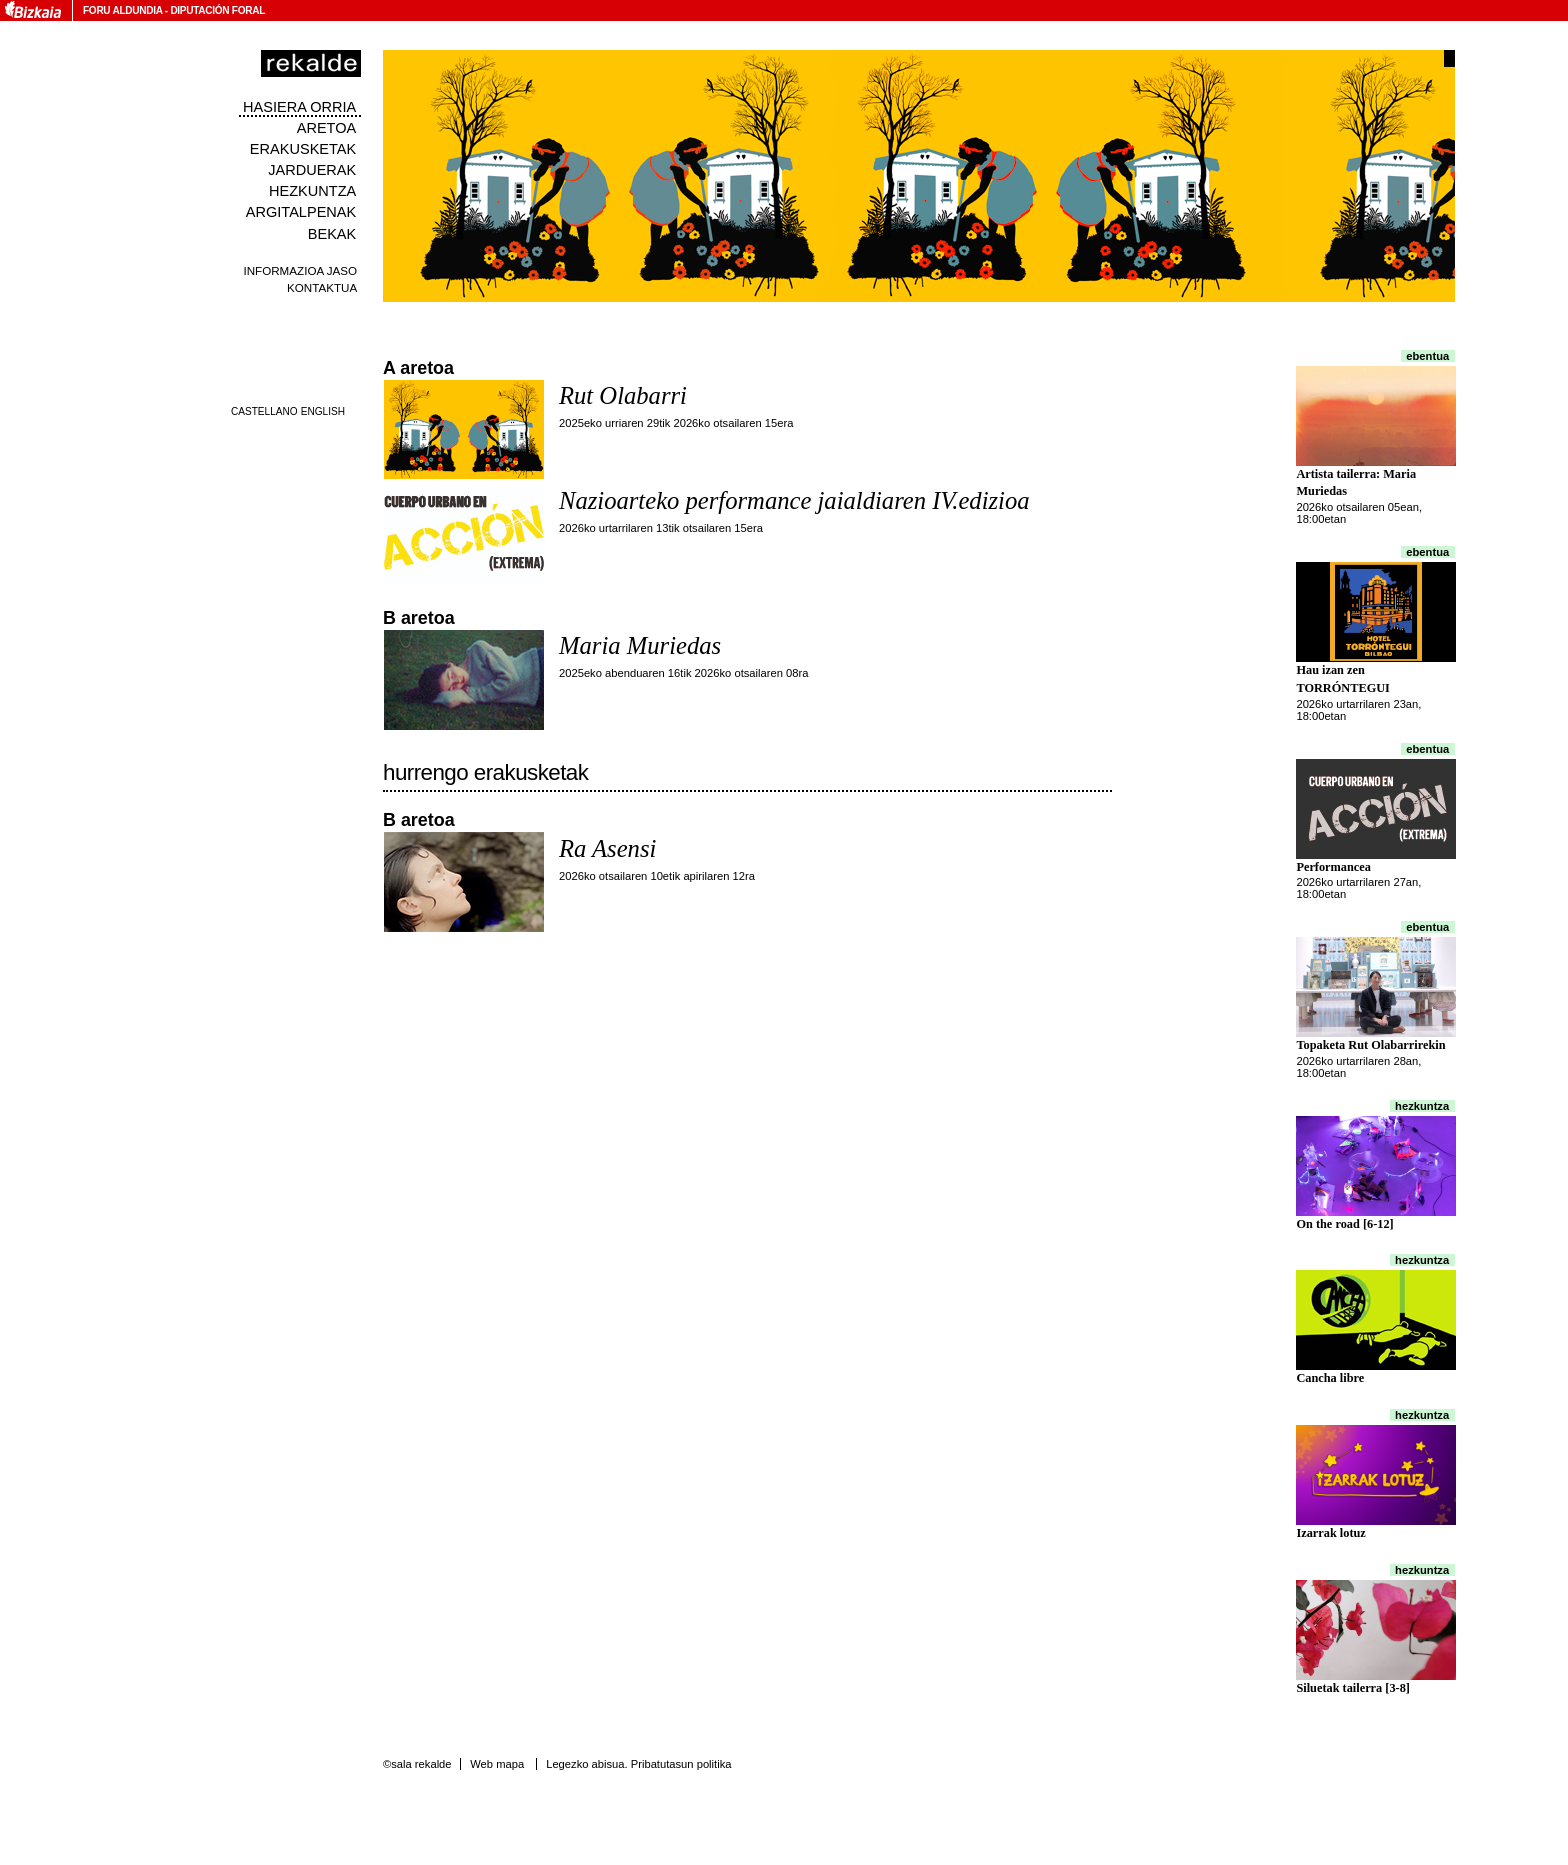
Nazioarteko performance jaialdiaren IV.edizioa (794, 500)
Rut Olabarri (623, 395)
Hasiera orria (299, 107)
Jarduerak (312, 170)
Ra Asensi (607, 848)
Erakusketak (303, 149)
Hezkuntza (312, 191)
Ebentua (1427, 356)
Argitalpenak (301, 212)
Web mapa (497, 1764)
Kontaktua (322, 287)
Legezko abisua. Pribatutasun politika (638, 1764)
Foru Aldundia (122, 10)
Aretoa (327, 128)
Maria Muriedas (640, 645)
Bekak (332, 234)
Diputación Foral (217, 10)
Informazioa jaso (300, 270)
